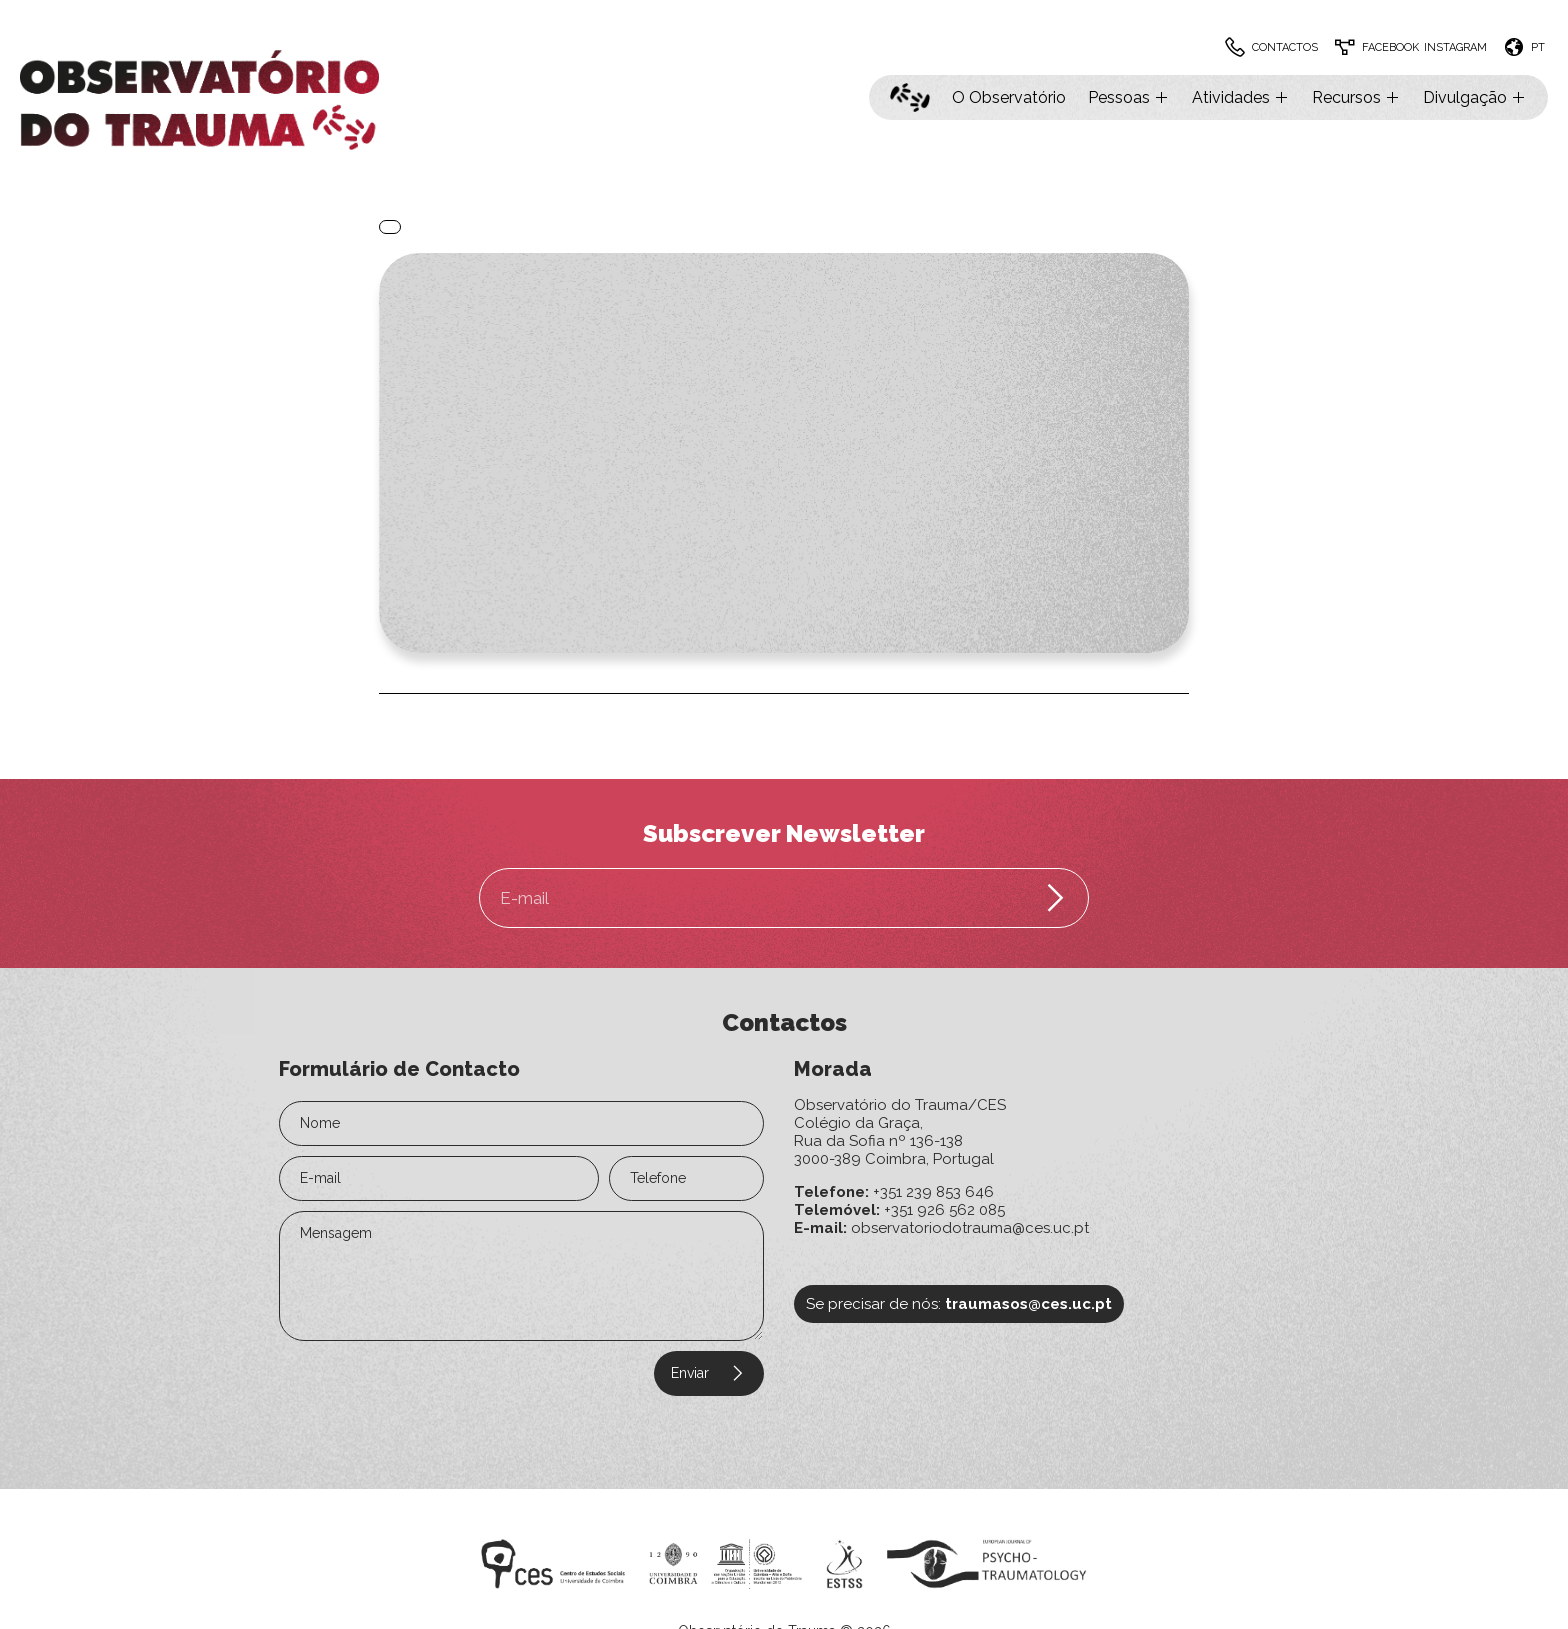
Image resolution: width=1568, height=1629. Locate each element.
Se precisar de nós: (959, 1304)
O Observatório (1009, 97)
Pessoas (1129, 97)
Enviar (709, 1373)
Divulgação (1475, 97)
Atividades (1241, 97)
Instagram (1455, 47)
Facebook (1390, 47)
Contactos (1285, 47)
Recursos (1356, 97)
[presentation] (400, 1382)
